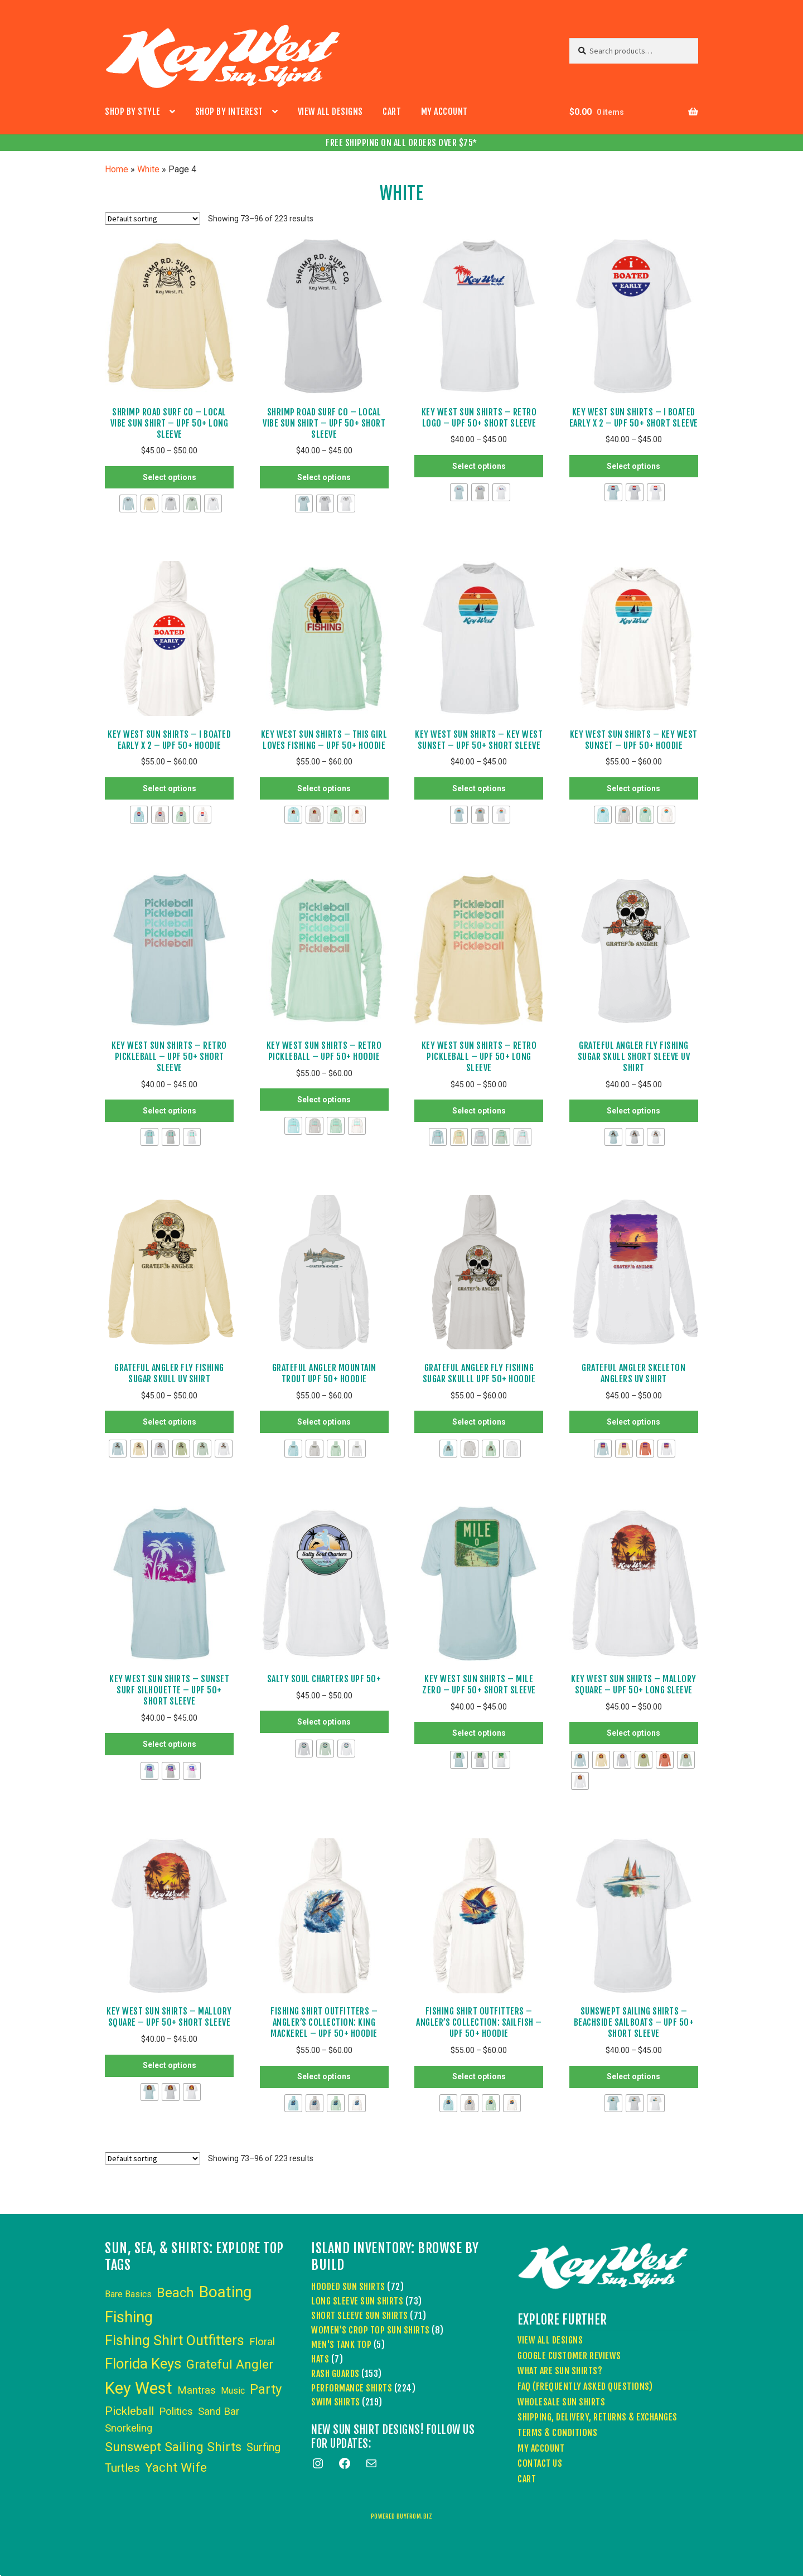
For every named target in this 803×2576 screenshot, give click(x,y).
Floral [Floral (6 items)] (262, 2342)
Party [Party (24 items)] (266, 2389)
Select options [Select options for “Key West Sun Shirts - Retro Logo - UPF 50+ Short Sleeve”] (479, 466)
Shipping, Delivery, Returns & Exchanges (597, 2417)
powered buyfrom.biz (402, 2516)
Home (116, 169)
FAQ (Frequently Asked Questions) (584, 2386)
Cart (392, 111)
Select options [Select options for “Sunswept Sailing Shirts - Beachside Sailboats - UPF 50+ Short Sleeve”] (633, 2076)
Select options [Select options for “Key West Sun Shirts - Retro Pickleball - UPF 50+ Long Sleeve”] (479, 1110)
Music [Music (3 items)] (233, 2390)
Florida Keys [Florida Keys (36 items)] (143, 2363)
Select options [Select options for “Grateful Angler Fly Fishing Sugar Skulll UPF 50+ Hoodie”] (479, 1421)
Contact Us (539, 2463)
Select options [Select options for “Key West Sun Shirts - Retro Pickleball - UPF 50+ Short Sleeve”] (169, 1110)
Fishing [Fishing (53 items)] (129, 2317)
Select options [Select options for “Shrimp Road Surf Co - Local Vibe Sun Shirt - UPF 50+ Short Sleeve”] (324, 477)
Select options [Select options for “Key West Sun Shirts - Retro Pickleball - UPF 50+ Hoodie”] (324, 1099)
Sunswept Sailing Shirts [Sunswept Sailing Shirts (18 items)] (173, 2446)
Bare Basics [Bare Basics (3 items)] (128, 2294)
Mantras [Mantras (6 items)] (196, 2390)
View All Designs (330, 111)
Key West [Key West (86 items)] (138, 2388)
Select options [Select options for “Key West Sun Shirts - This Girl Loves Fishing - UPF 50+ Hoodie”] (324, 788)
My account (444, 111)
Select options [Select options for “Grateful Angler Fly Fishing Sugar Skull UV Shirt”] (169, 1421)
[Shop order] (152, 218)
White (148, 169)
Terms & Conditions (557, 2432)
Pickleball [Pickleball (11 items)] (129, 2411)
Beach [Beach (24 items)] (175, 2293)
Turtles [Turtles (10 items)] (122, 2468)
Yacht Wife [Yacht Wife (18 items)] (176, 2467)
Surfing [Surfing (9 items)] (263, 2447)
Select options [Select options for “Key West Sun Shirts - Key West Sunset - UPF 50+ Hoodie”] (633, 788)
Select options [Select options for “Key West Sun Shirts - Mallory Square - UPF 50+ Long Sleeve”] (633, 1732)
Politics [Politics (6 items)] (176, 2411)
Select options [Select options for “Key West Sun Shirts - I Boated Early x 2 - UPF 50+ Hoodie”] (169, 788)
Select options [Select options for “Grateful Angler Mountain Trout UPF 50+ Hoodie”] (324, 1421)
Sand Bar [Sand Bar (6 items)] (218, 2411)
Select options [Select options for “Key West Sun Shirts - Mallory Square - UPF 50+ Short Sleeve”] (169, 2065)
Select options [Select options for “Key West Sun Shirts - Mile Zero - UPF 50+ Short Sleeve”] (479, 1732)
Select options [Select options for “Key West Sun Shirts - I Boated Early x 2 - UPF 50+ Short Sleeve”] (633, 466)
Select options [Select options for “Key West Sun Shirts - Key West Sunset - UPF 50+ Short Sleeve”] (479, 788)
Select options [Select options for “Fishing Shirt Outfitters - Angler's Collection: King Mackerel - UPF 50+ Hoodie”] (324, 2076)
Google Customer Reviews (569, 2355)
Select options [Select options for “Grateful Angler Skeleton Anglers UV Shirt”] (633, 1421)
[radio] (128, 503)
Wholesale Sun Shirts (561, 2402)
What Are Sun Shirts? (559, 2370)
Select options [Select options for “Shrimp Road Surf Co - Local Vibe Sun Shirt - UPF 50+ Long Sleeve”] (169, 477)
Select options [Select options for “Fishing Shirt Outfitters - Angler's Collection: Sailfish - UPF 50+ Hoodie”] (479, 2076)
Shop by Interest (229, 111)
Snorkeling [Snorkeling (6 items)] (128, 2428)
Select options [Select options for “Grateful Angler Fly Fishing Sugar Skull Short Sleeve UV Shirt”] (633, 1110)
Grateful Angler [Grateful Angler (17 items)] (229, 2364)
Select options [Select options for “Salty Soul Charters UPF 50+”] (324, 1721)
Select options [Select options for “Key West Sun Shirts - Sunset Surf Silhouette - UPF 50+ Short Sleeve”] (169, 1744)
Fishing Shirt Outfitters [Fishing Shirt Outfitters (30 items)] (174, 2340)
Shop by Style (133, 111)
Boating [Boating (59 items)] (225, 2292)
